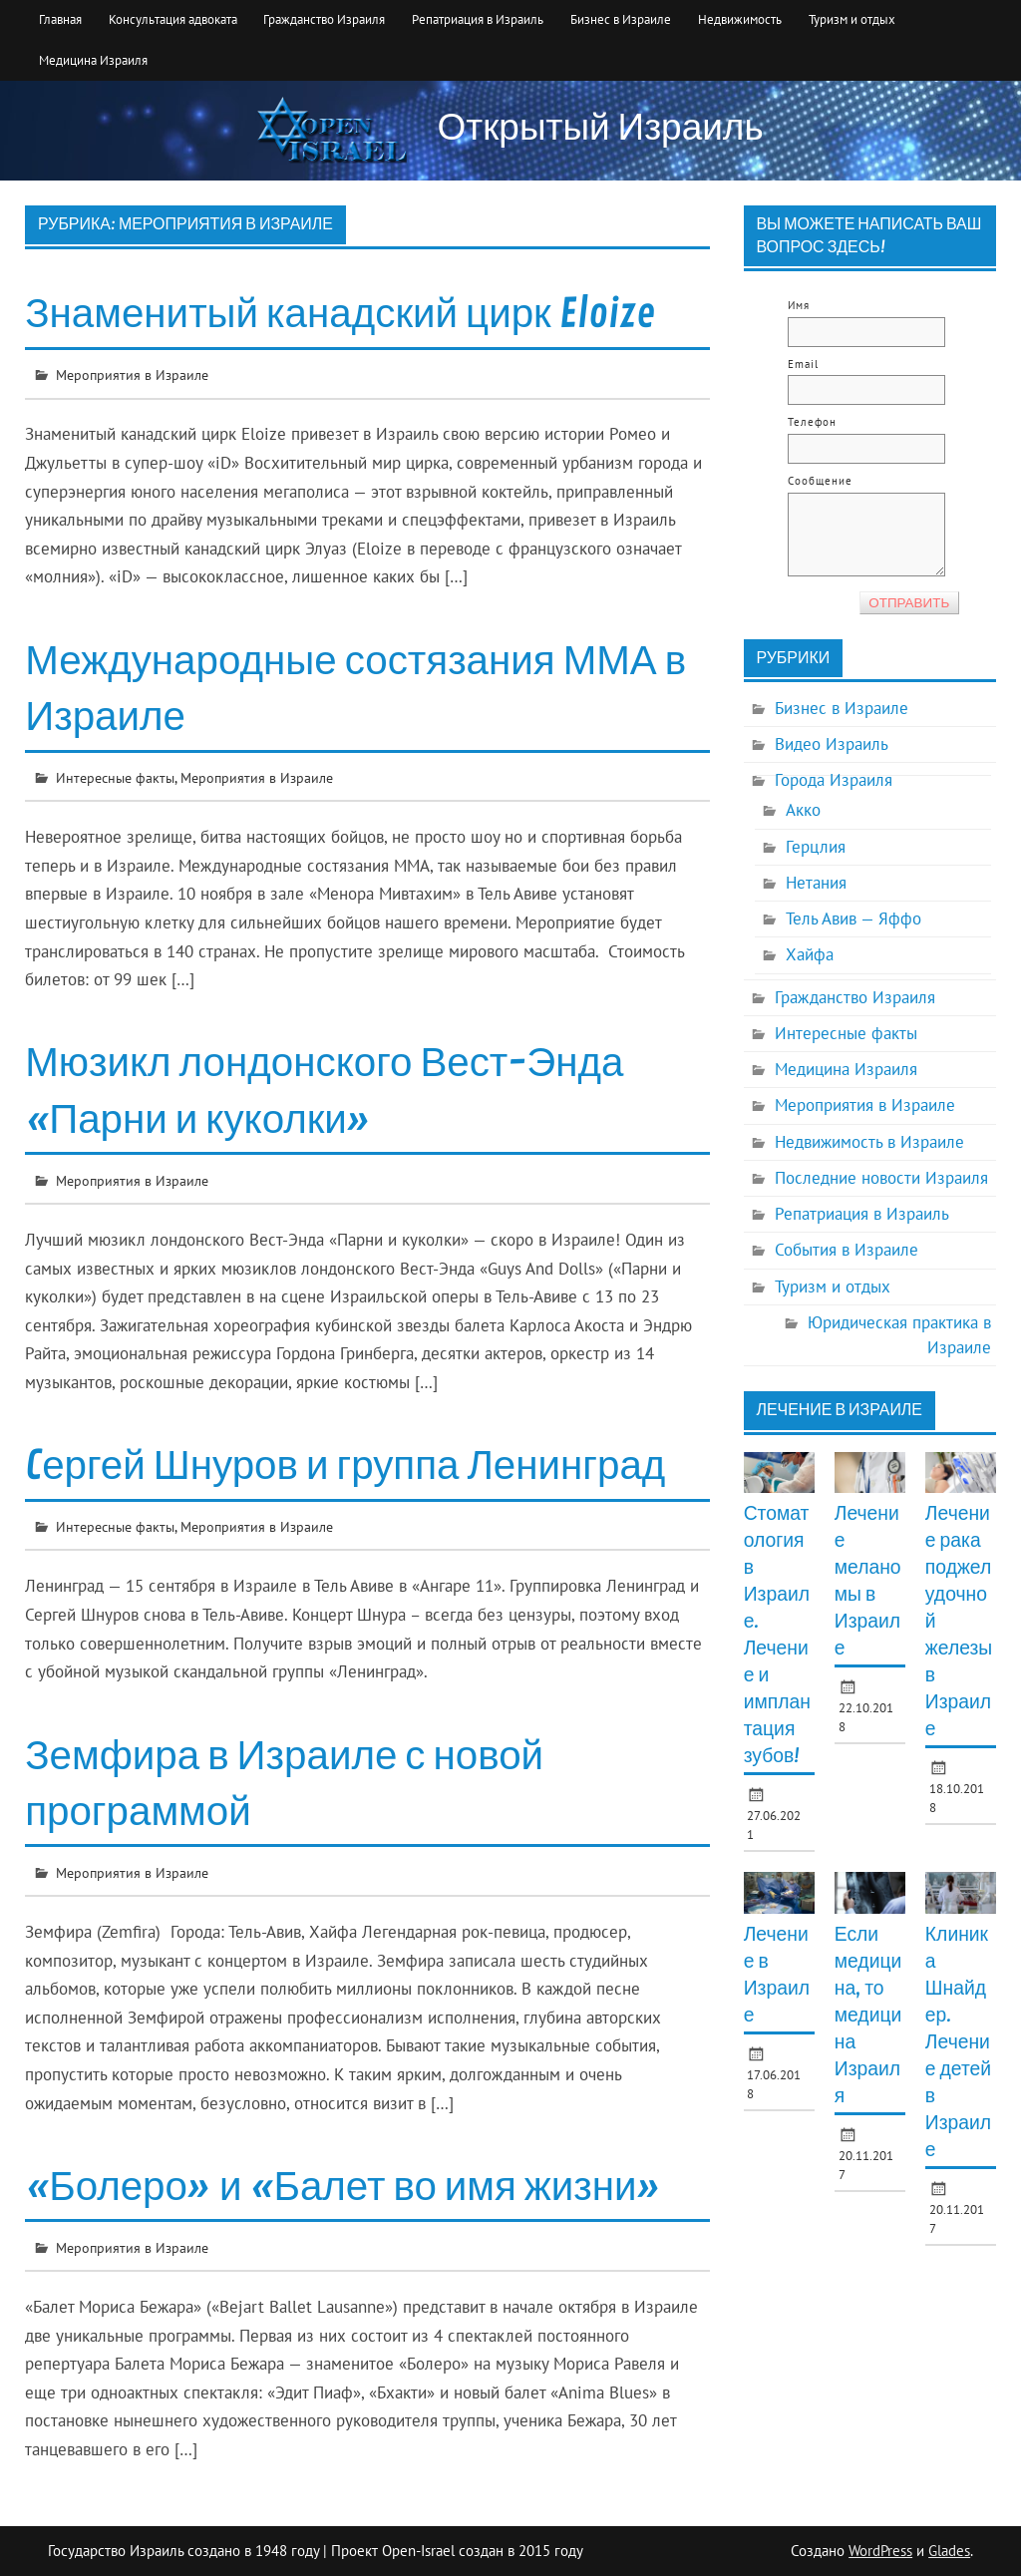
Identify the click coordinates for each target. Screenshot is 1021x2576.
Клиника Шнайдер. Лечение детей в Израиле (958, 2042)
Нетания (816, 883)
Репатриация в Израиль (477, 19)
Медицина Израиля (93, 60)
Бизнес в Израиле (620, 19)
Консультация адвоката (173, 19)
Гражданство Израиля (324, 19)
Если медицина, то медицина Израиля (868, 2015)
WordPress (880, 2550)
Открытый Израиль (601, 128)
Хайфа (810, 954)
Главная (60, 19)
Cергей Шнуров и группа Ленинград (345, 1466)
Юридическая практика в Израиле (899, 1334)
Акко (803, 810)
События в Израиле (846, 1250)
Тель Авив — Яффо (853, 918)
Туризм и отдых (852, 19)
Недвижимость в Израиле (869, 1142)
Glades (949, 2550)
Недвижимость (740, 19)
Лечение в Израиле (839, 1410)
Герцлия (816, 847)
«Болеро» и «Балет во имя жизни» (342, 2187)
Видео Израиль (831, 744)
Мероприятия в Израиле (132, 374)
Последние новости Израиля (881, 1178)
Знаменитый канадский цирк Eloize (340, 314)
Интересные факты (115, 777)
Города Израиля (833, 780)
